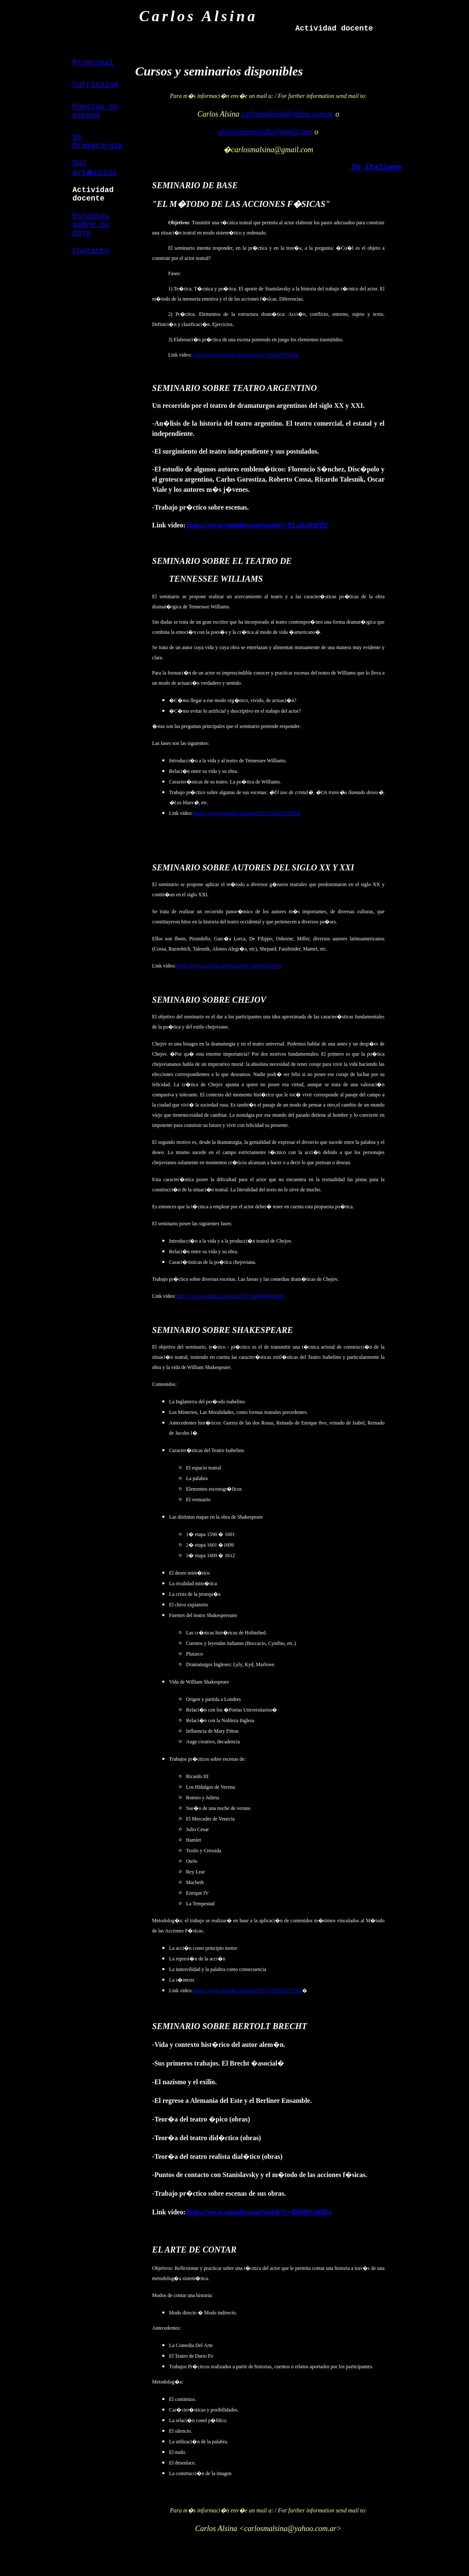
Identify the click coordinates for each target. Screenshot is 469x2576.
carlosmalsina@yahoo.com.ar (287, 114)
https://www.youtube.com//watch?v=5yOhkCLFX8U (248, 1990)
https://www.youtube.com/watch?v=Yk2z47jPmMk (245, 355)
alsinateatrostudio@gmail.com (265, 132)
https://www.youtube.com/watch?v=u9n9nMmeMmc (231, 1296)
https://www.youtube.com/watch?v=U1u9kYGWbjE (247, 813)
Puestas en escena (95, 111)
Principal (93, 63)
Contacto (90, 251)
